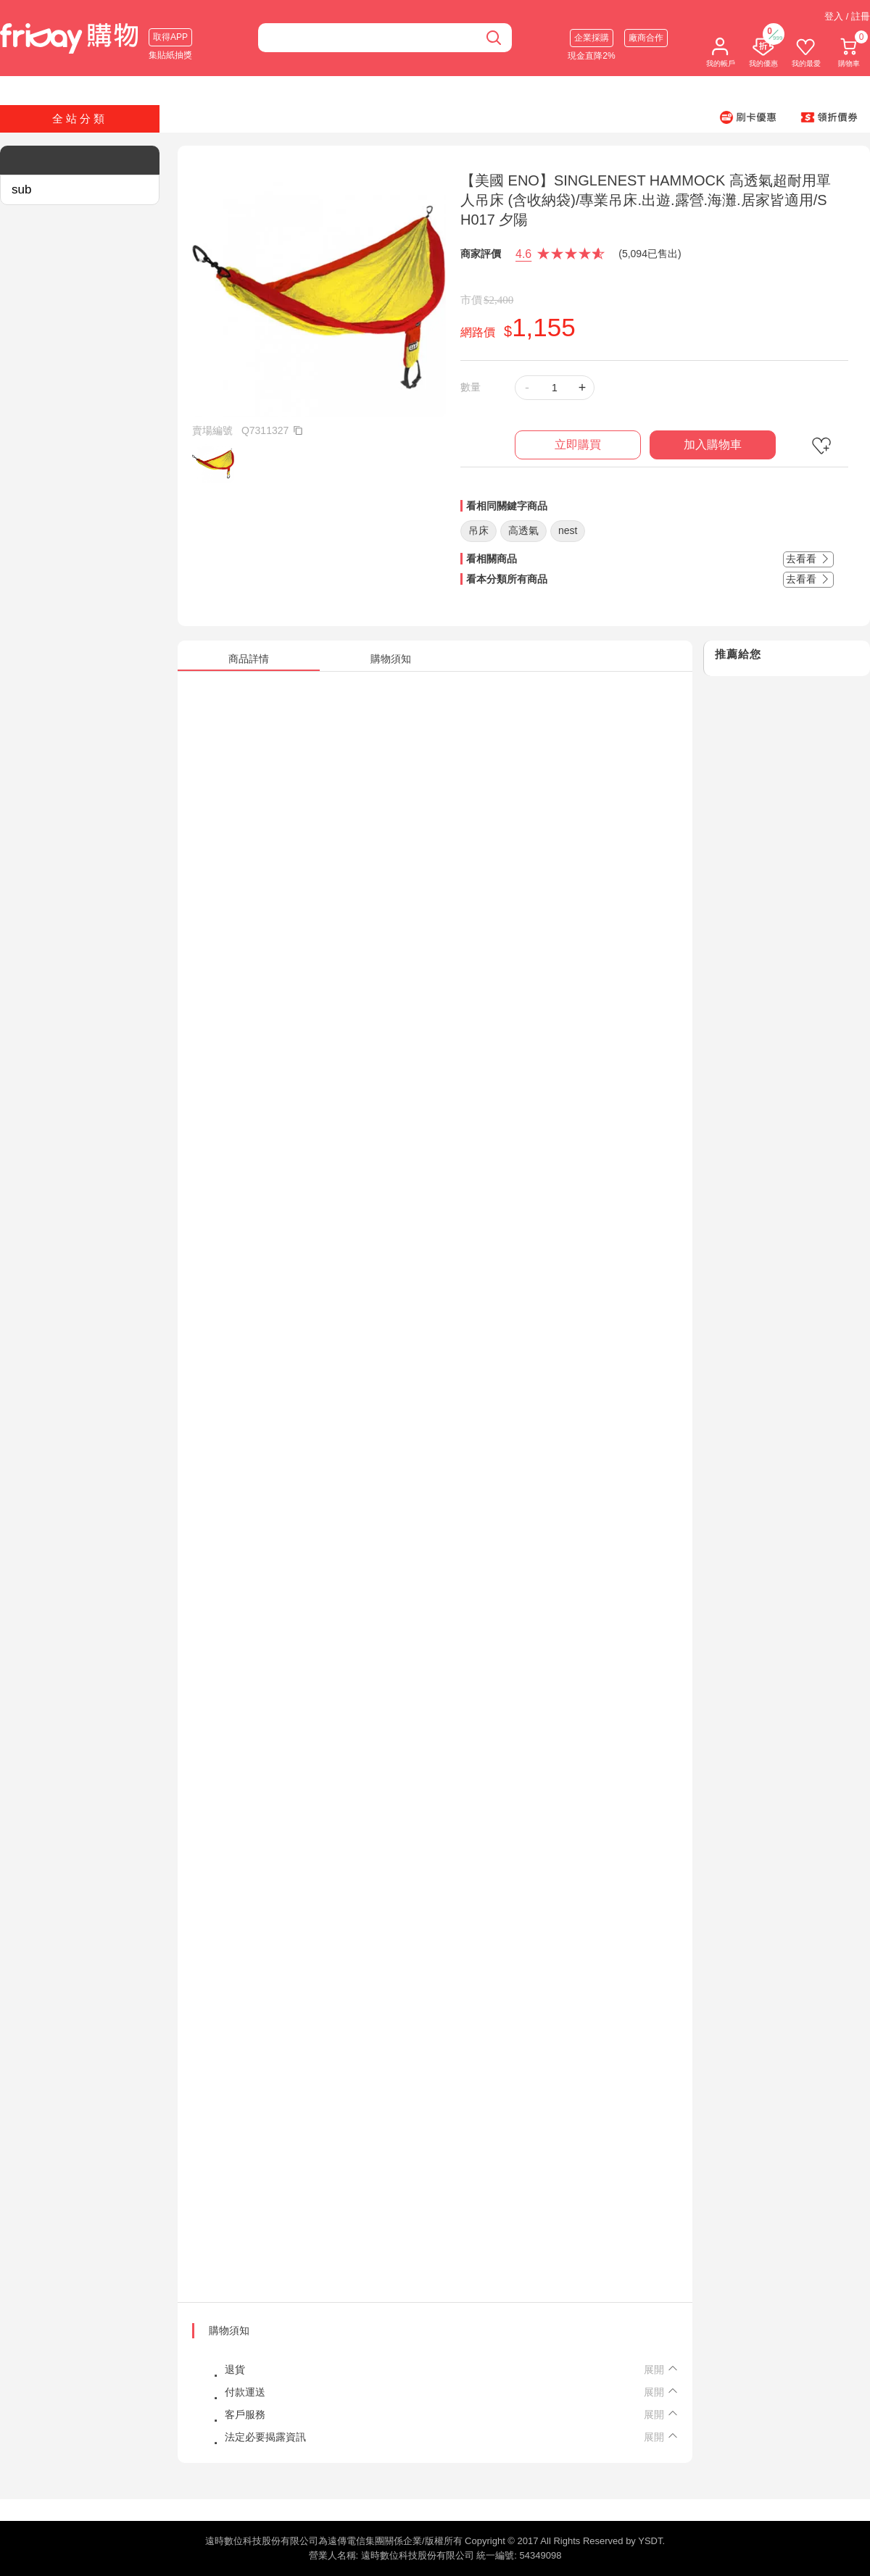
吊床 (478, 530)
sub (21, 189)
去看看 (808, 558)
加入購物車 (713, 444)
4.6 (523, 254)
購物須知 (229, 2330)
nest (567, 530)
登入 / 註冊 (847, 16)
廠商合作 (646, 38)
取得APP (170, 37)
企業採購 (591, 38)
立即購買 (578, 444)
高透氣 (523, 530)
